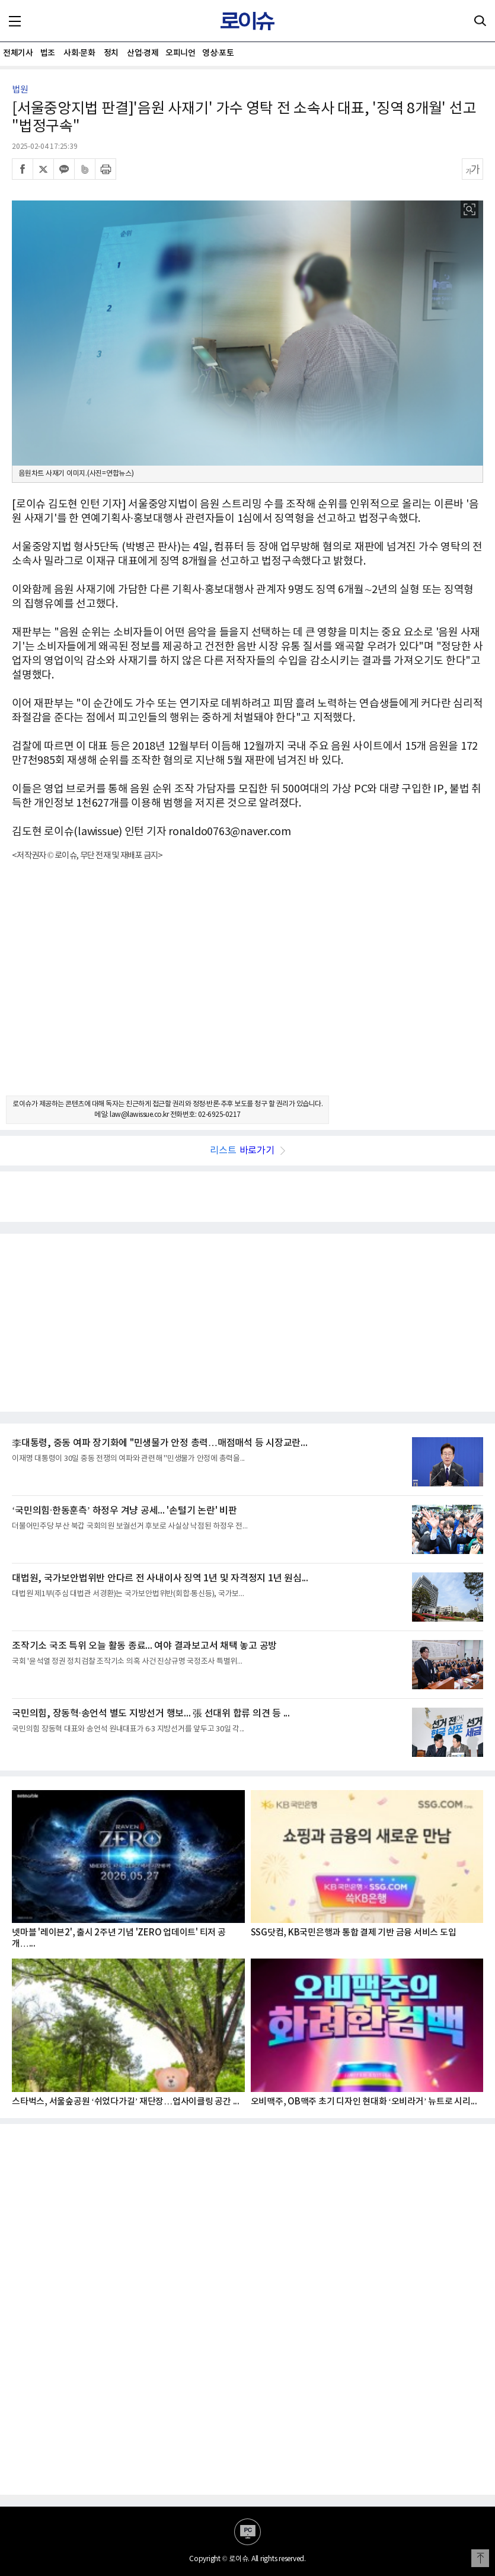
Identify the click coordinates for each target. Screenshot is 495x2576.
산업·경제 (142, 53)
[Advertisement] (247, 989)
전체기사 (18, 53)
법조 (47, 53)
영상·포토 (218, 53)
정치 (111, 53)
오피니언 (180, 53)
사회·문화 (79, 53)
